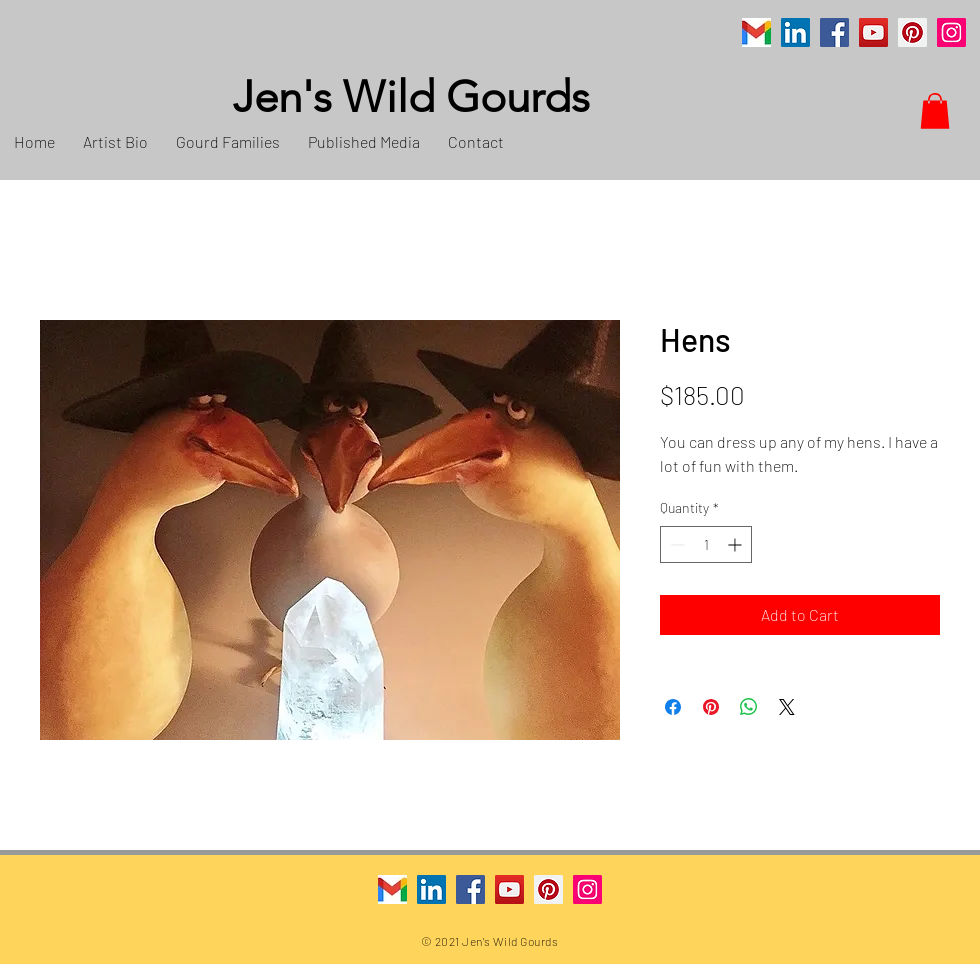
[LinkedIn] (795, 32)
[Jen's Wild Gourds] (515, 98)
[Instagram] (951, 32)
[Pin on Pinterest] (711, 707)
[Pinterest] (912, 32)
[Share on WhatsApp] (749, 707)
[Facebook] (834, 32)
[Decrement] (675, 544)
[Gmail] (756, 32)
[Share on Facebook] (673, 707)
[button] (935, 111)
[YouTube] (873, 32)
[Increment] (736, 544)
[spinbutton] (706, 544)
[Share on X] (787, 707)
